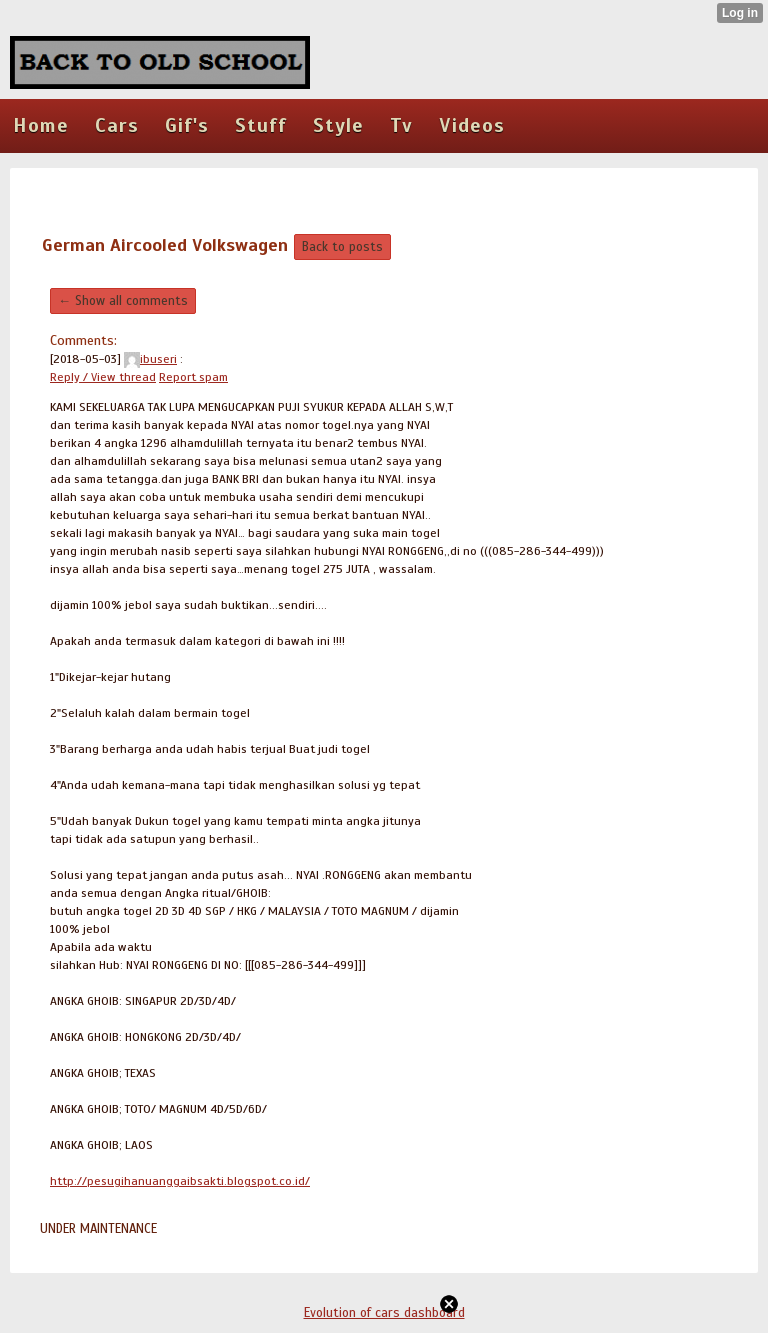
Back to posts (342, 247)
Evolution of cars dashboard (384, 1313)
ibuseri (150, 359)
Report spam (193, 377)
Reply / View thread (103, 377)
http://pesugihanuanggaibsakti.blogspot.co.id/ (180, 1181)
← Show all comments (123, 301)
